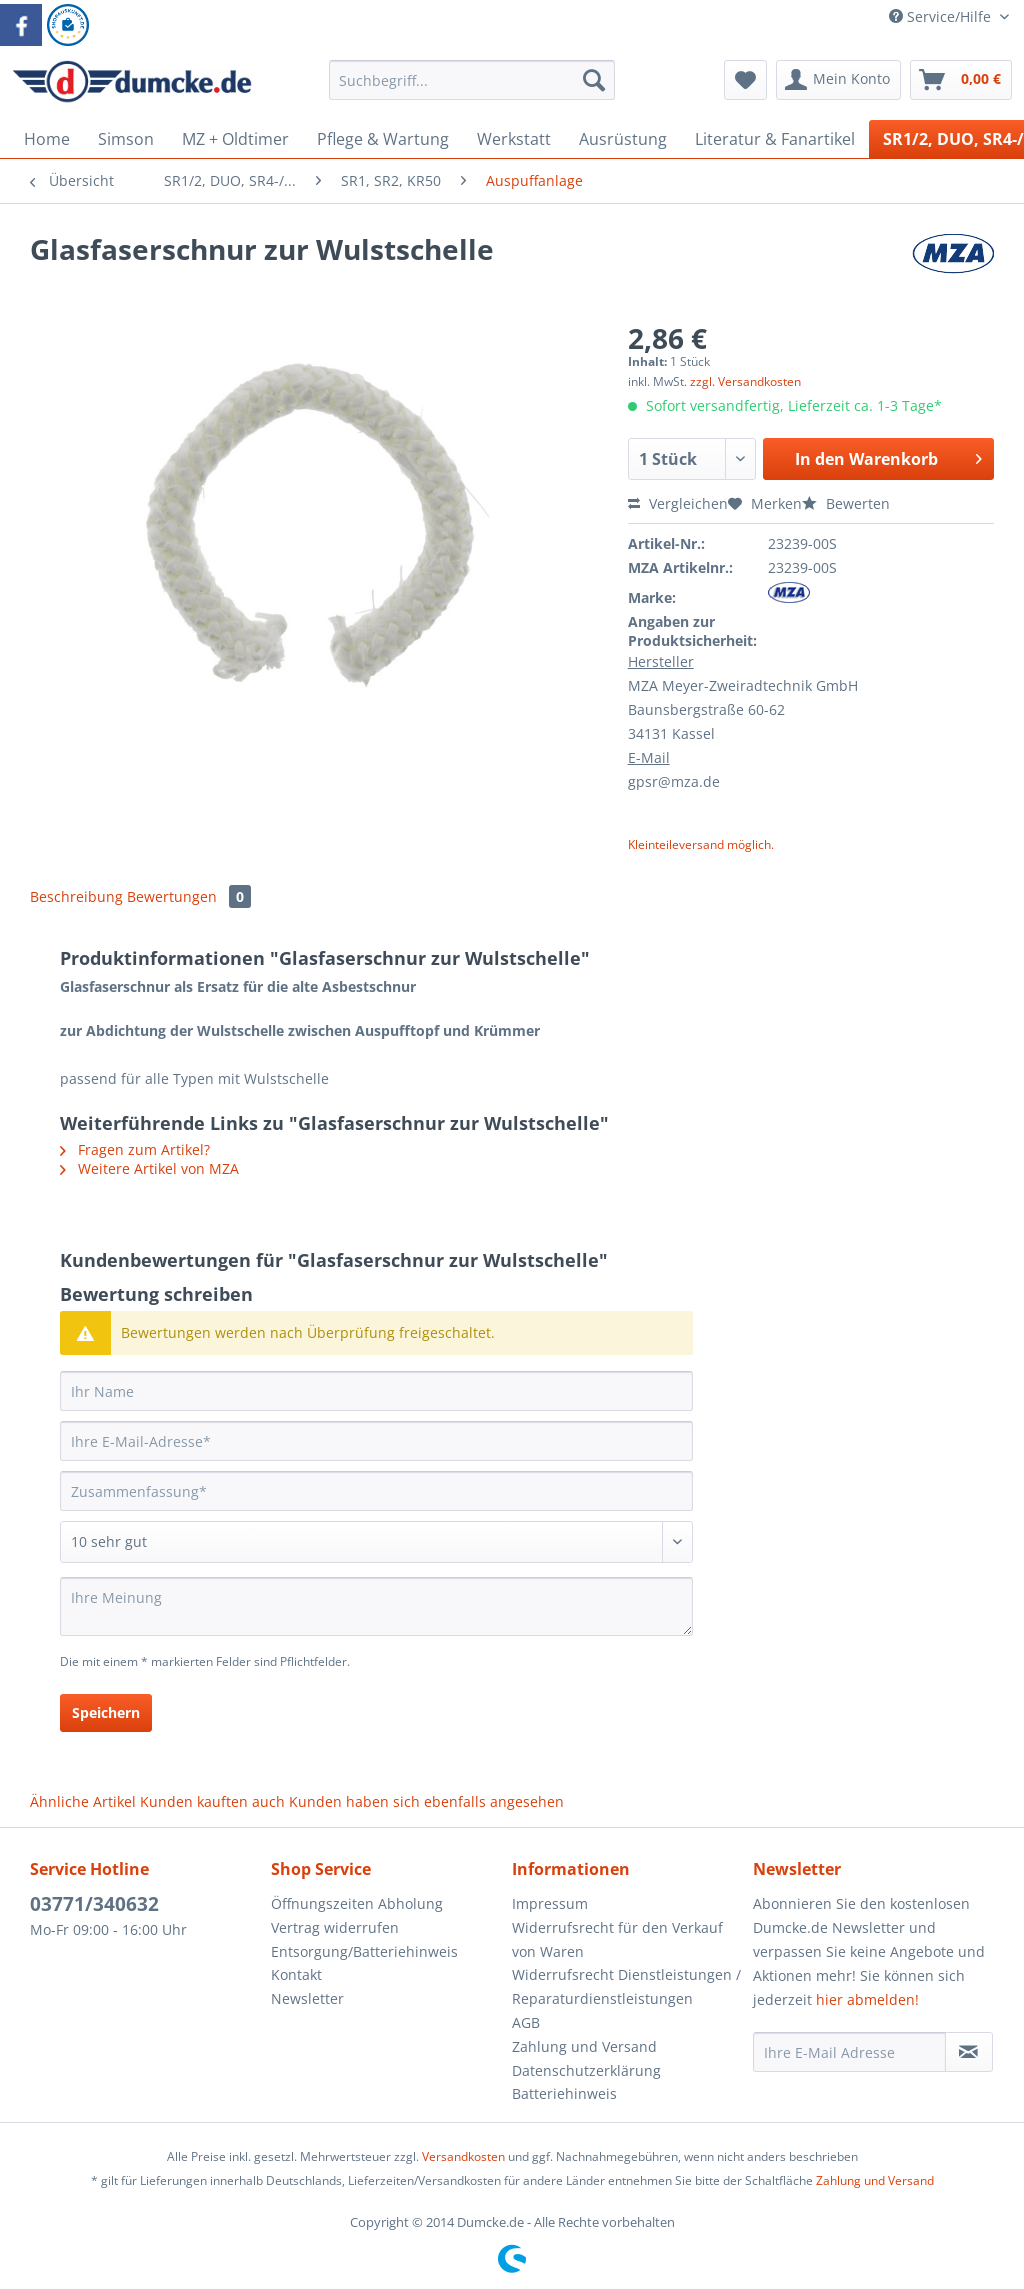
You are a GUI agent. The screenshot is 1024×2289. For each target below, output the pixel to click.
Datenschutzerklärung (586, 2070)
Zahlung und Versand (584, 2046)
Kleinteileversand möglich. (701, 844)
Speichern (106, 1712)
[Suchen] (594, 80)
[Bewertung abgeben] (376, 1542)
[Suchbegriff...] (472, 80)
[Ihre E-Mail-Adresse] (376, 1441)
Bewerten (846, 503)
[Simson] (126, 139)
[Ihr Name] (376, 1391)
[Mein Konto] (838, 80)
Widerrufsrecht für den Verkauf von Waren (617, 1939)
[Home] (47, 139)
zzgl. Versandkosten (745, 381)
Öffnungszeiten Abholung (357, 1903)
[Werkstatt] (514, 139)
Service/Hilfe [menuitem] (942, 16)
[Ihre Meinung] (376, 1606)
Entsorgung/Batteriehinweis (364, 1951)
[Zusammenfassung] (376, 1491)
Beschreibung (76, 896)
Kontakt (296, 1974)
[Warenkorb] (961, 80)
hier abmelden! (867, 1999)
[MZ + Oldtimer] (235, 139)
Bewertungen (189, 896)
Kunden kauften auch (212, 1801)
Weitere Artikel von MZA (149, 1168)
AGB (526, 2022)
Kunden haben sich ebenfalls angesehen (426, 1801)
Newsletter (307, 1998)
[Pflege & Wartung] (383, 139)
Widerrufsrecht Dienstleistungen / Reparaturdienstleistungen (626, 1986)
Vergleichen (678, 503)
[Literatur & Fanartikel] (775, 139)
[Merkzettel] (745, 80)
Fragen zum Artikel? (135, 1149)
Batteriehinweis (564, 2093)
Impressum (550, 1903)
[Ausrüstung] (623, 139)
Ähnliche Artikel (83, 1801)
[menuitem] (472, 89)
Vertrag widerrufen (335, 1927)
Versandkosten (463, 2156)
